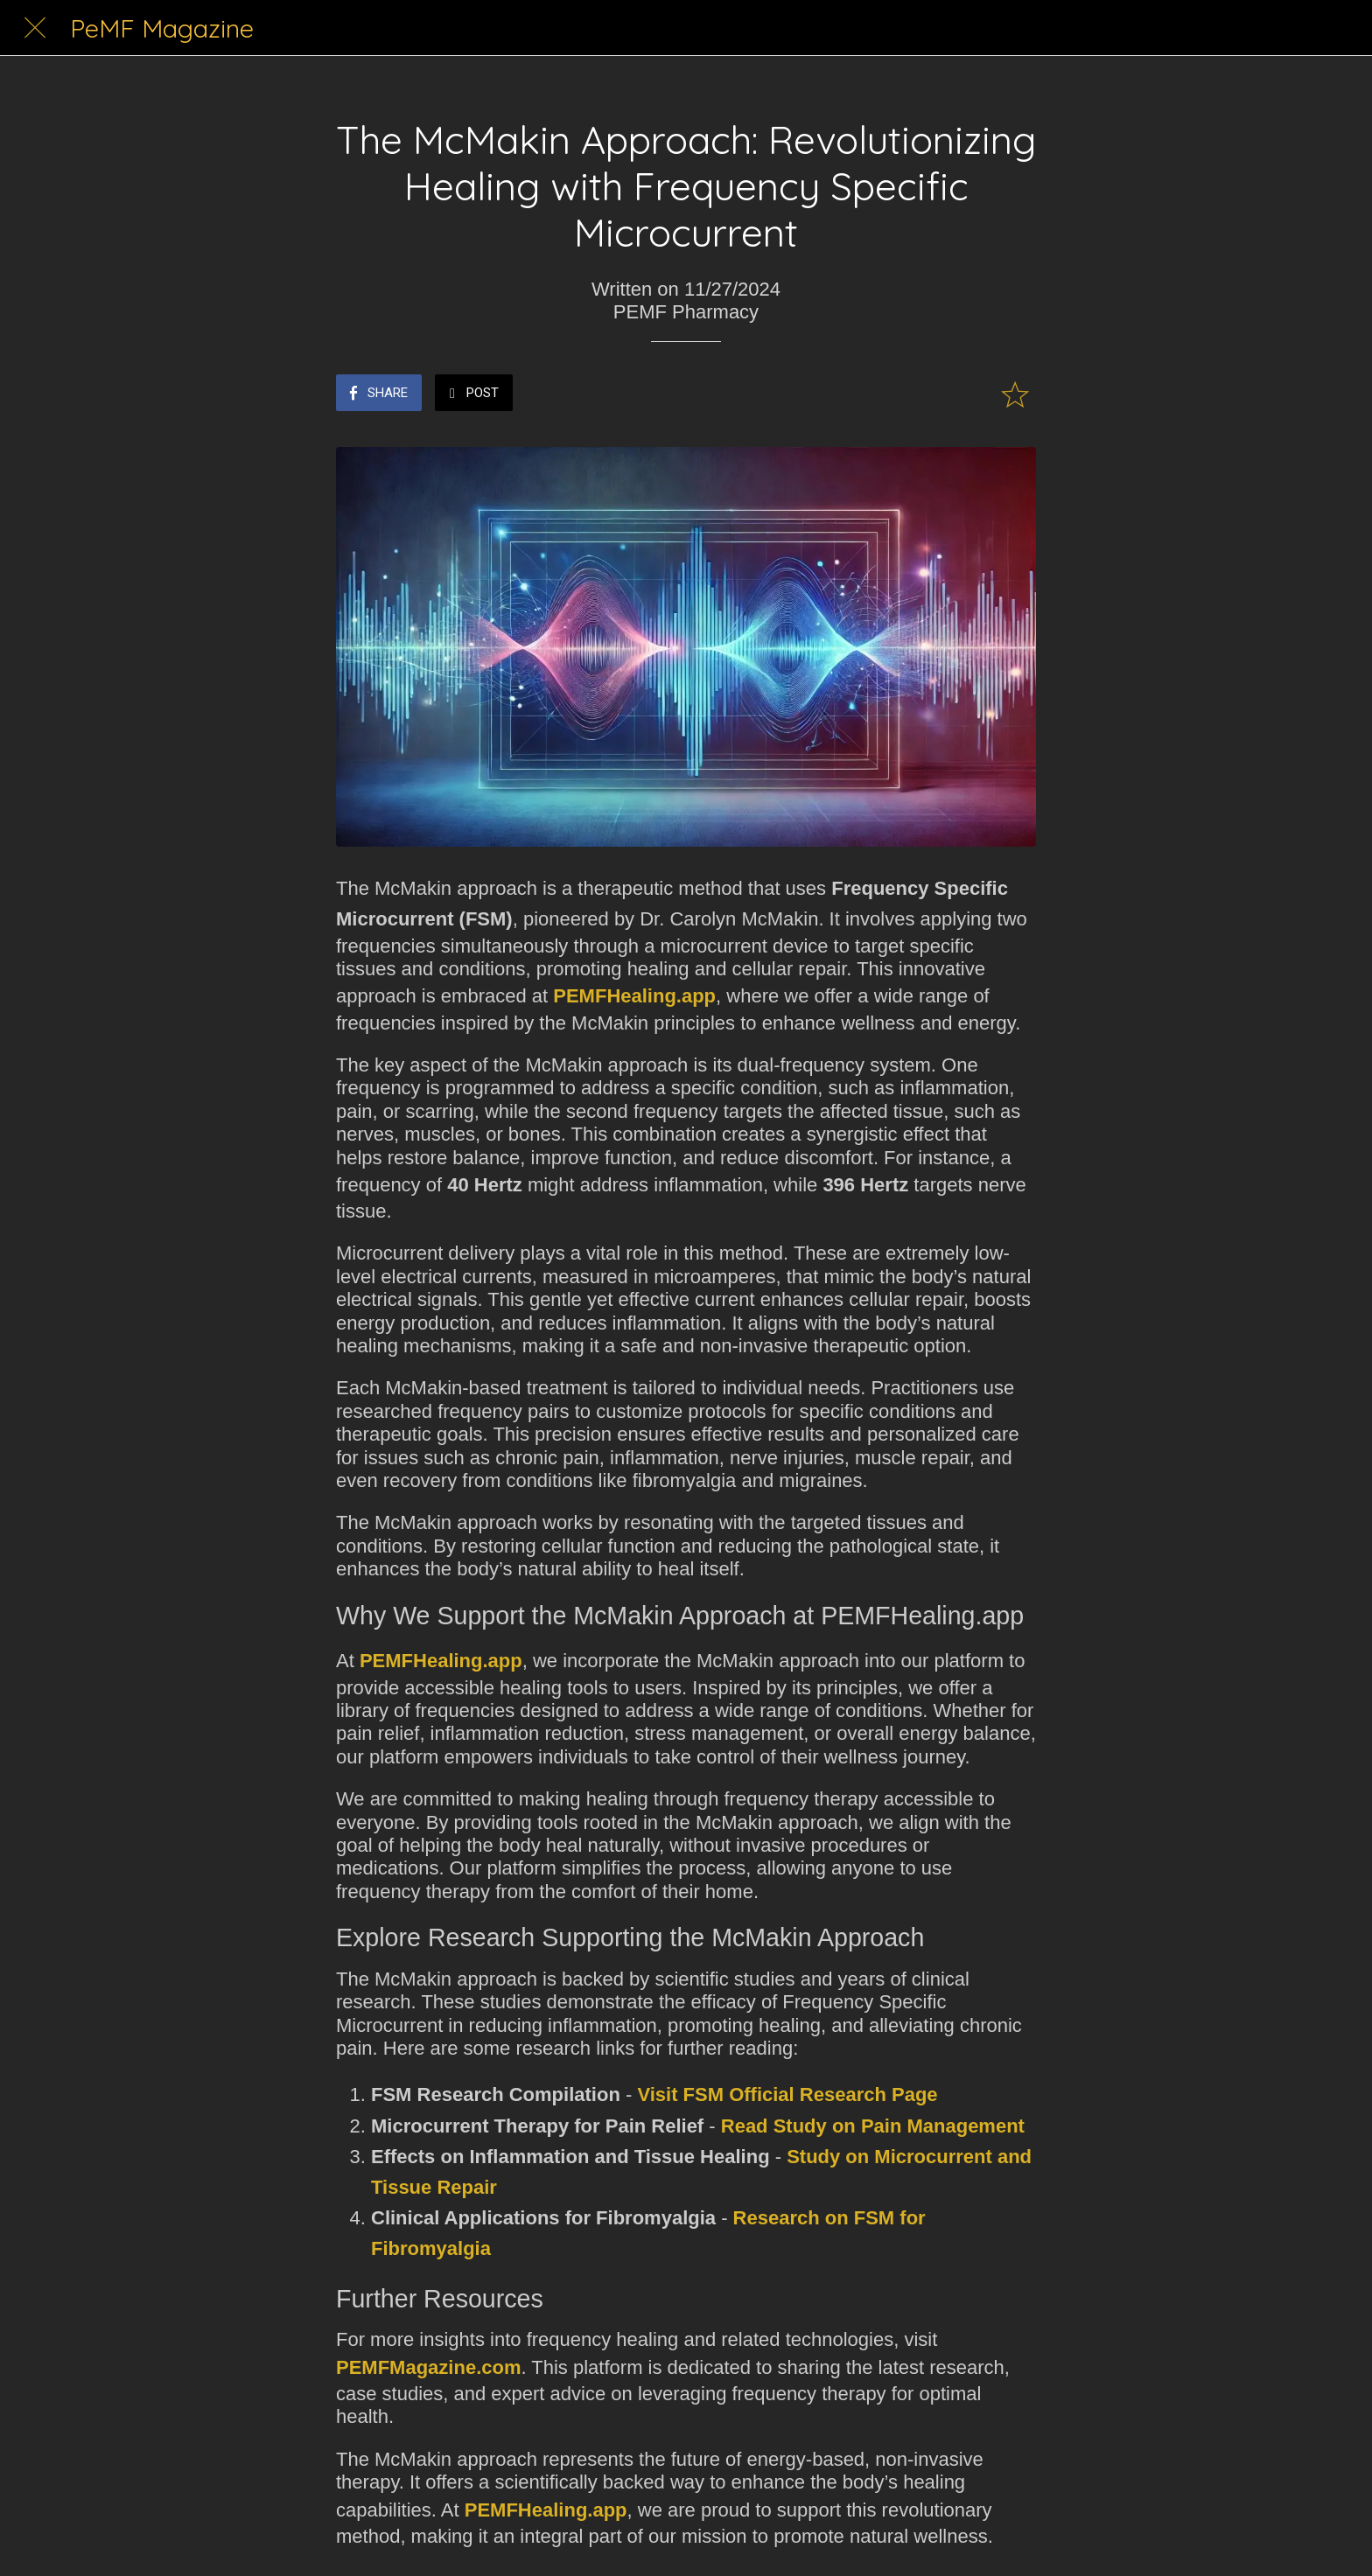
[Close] (35, 27)
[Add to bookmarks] (1015, 394)
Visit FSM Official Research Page (787, 2094)
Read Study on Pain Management (873, 2126)
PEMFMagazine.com (428, 2367)
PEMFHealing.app (634, 996)
